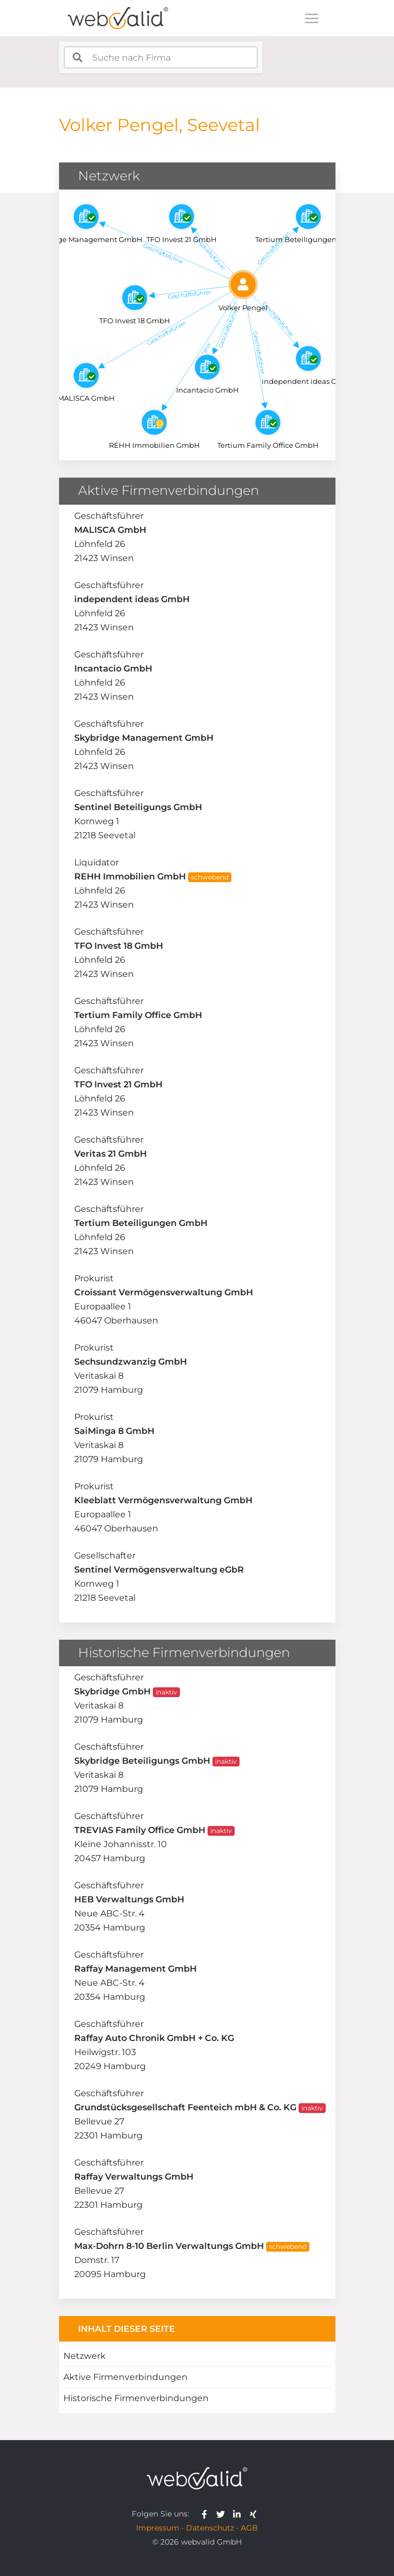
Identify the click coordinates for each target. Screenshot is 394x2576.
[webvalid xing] (254, 2514)
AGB (249, 2528)
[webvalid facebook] (207, 2514)
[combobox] (160, 57)
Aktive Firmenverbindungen (125, 2377)
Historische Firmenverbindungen (136, 2398)
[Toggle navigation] (311, 18)
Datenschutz (210, 2528)
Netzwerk (84, 2356)
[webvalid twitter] (223, 2514)
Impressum (157, 2528)
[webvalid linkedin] (239, 2514)
